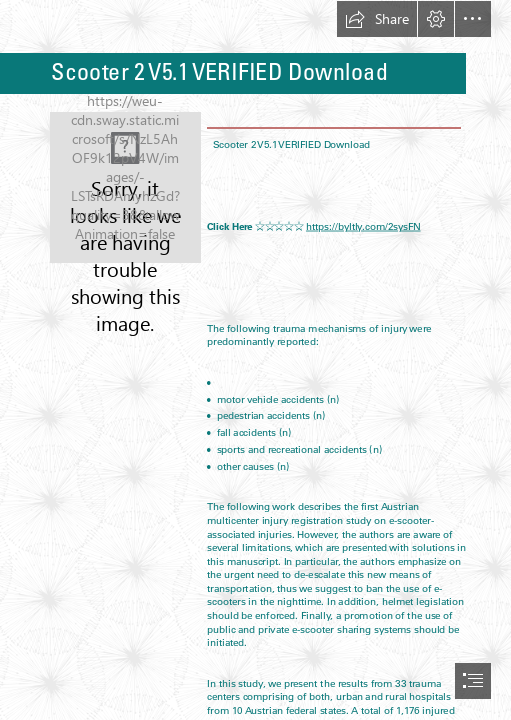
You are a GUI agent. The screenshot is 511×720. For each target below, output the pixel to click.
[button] (377, 19)
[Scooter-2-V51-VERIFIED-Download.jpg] (125, 187)
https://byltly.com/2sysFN (363, 226)
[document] (255, 360)
